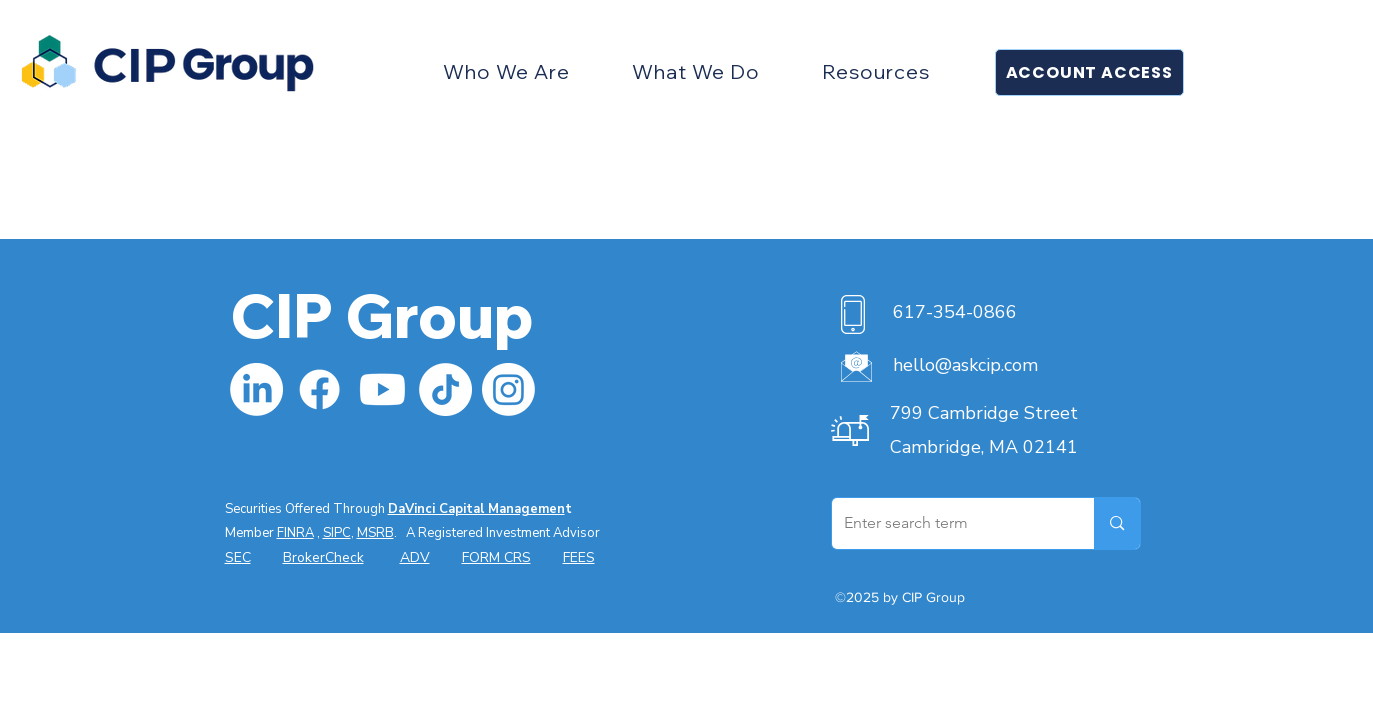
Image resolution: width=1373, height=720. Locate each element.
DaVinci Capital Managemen (476, 509)
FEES (579, 557)
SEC (238, 557)
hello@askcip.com (965, 365)
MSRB (375, 533)
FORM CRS (496, 557)
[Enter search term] (948, 523)
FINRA (295, 533)
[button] (507, 71)
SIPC (337, 533)
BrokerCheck (323, 557)
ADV (415, 557)
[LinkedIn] (256, 389)
